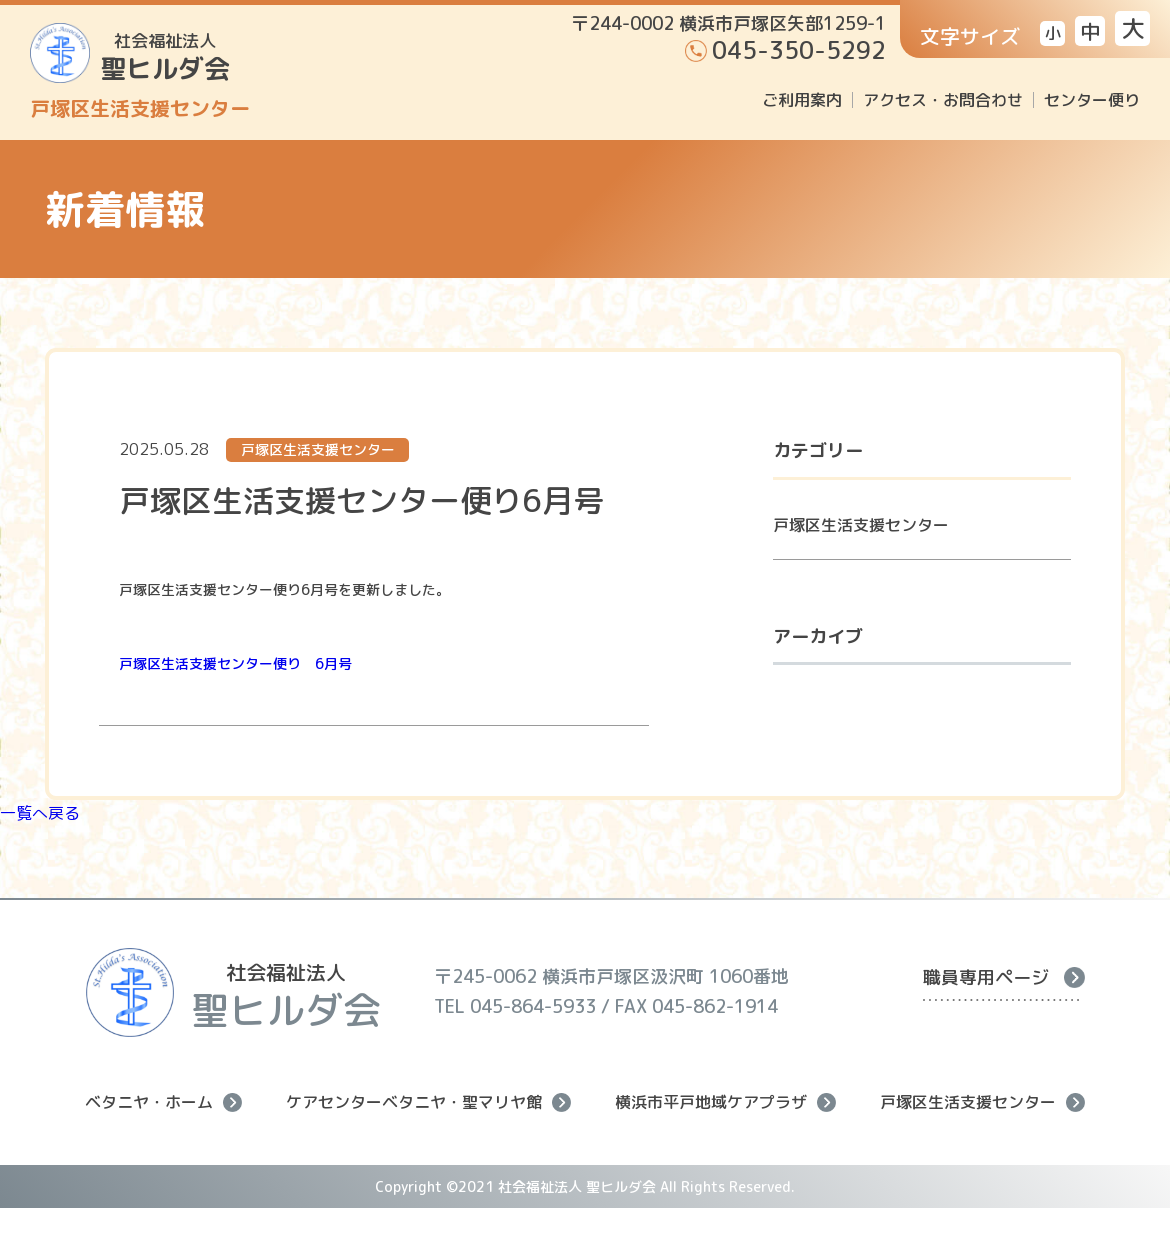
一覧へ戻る (40, 813)
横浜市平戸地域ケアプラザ (725, 1102)
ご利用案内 (802, 100)
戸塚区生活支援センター (861, 525)
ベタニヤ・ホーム (163, 1102)
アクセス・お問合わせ (943, 100)
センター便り (1092, 100)
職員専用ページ (1004, 977)
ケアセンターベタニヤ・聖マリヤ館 (428, 1102)
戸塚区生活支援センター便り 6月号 (235, 663)
